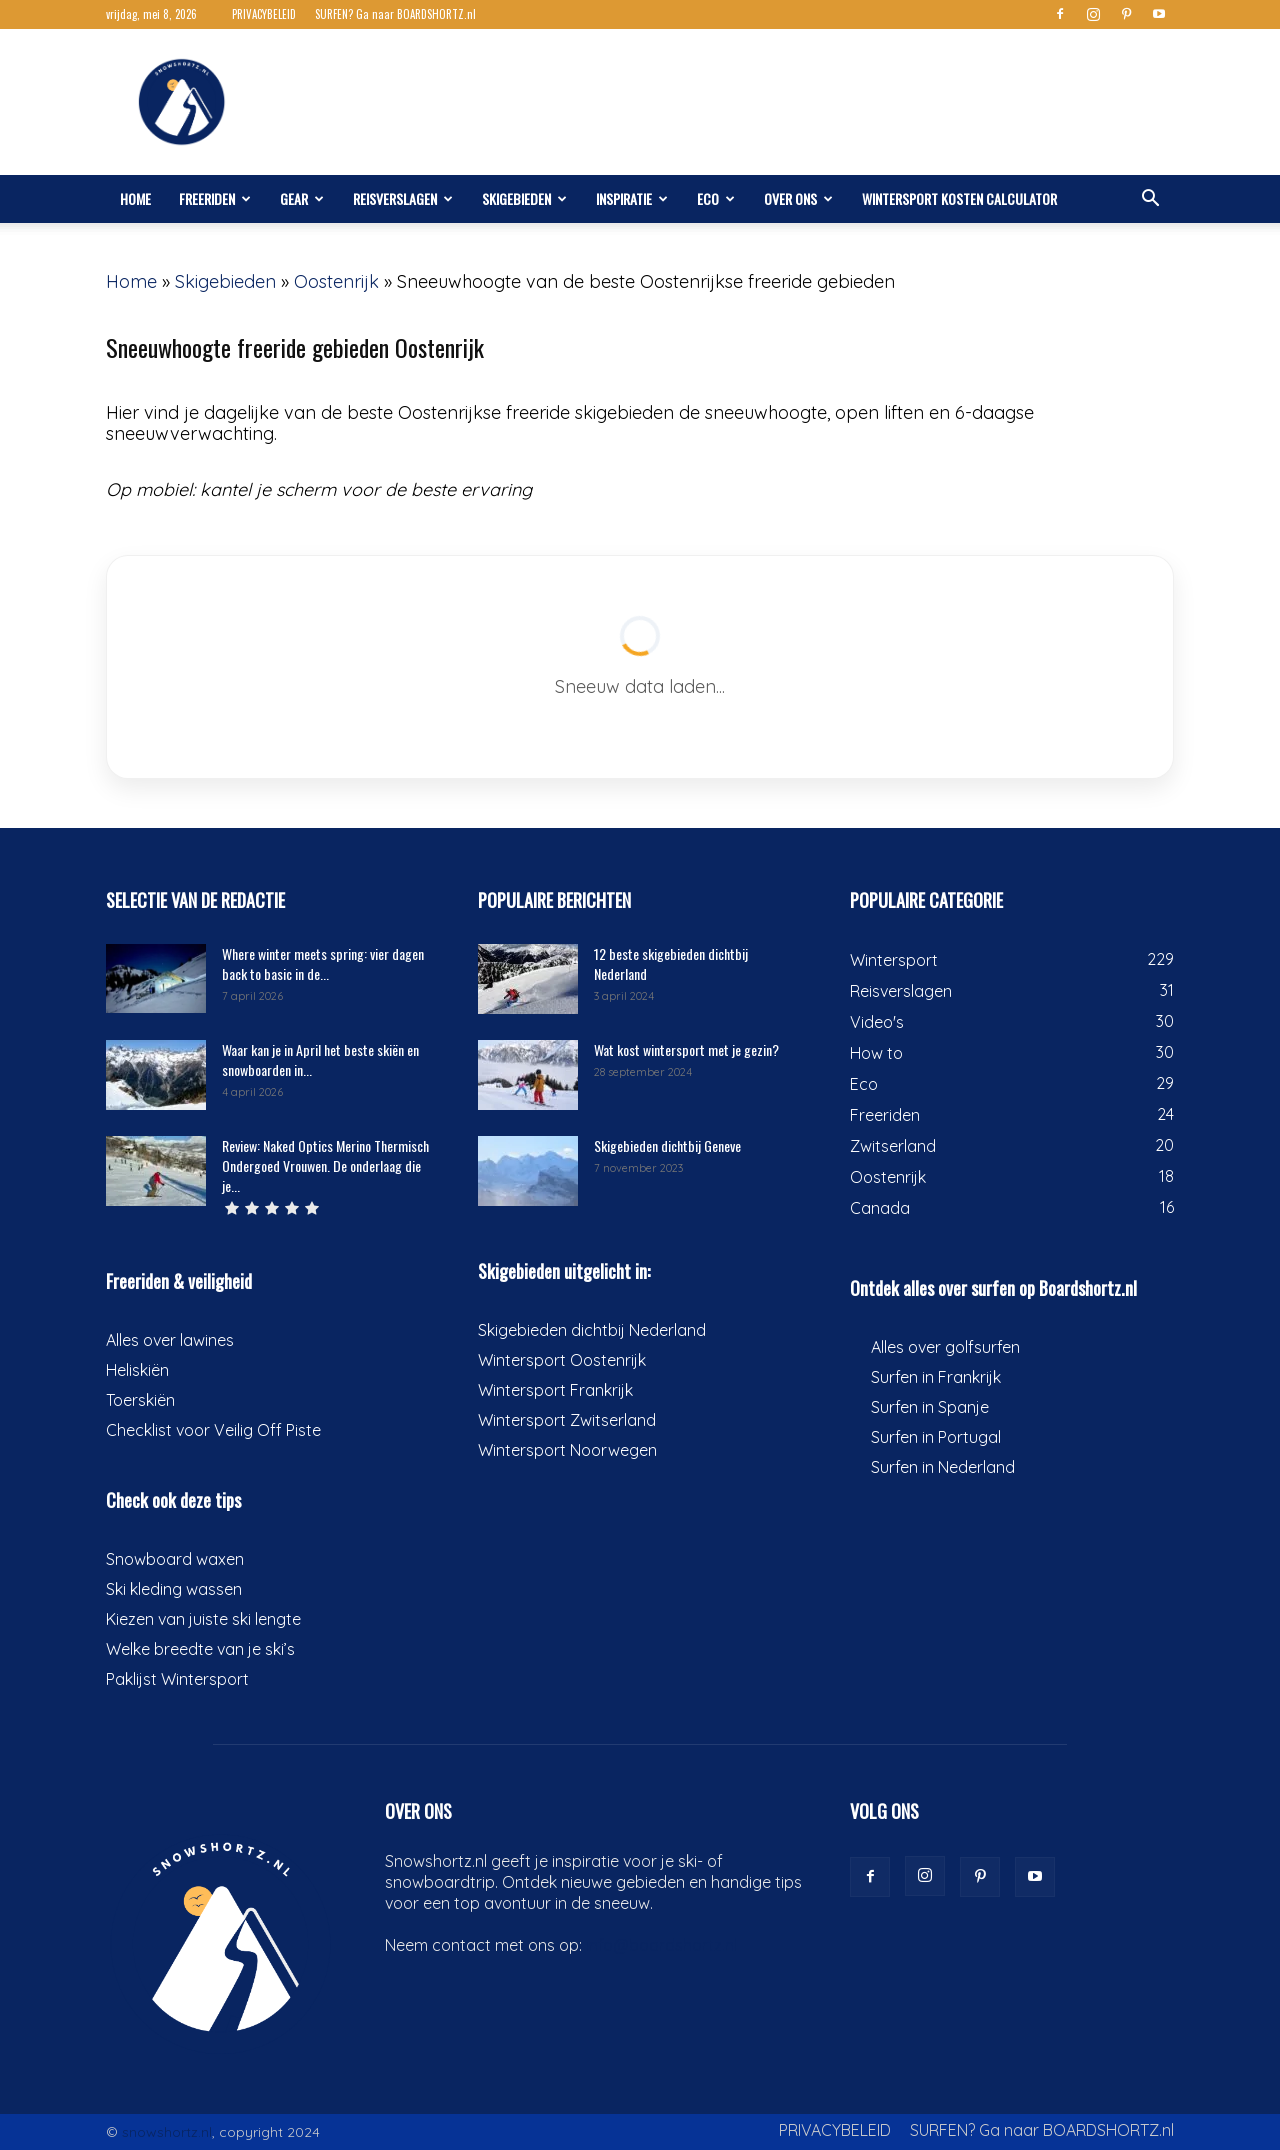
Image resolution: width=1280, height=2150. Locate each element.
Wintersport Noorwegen (567, 1450)
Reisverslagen (403, 198)
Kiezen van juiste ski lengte (203, 1619)
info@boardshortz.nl (661, 1945)
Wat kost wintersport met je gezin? (686, 1049)
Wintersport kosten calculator (959, 198)
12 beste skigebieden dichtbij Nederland (671, 963)
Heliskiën (137, 1370)
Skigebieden (524, 198)
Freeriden (215, 198)
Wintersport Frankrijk (555, 1390)
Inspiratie (632, 198)
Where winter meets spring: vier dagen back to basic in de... (323, 963)
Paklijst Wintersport (177, 1679)
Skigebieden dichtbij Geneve (667, 1145)
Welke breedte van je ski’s (200, 1649)
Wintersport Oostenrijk (562, 1360)
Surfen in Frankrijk (936, 1377)
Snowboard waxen (175, 1559)
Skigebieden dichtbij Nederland (592, 1330)
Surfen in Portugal (936, 1437)
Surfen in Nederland (943, 1467)
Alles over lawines (170, 1340)
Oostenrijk (336, 281)
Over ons (798, 198)
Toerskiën (140, 1400)
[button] (1150, 199)
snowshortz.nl (167, 2132)
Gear (302, 198)
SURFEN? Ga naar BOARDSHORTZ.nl (395, 14)
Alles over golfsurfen (945, 1347)
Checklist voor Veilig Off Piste (213, 1430)
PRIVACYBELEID (264, 14)
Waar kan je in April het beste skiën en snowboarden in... (320, 1059)
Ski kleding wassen (174, 1589)
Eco (716, 198)
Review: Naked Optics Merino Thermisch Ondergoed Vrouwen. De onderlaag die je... (325, 1165)
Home (135, 198)
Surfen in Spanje (930, 1407)
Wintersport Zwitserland (567, 1420)
